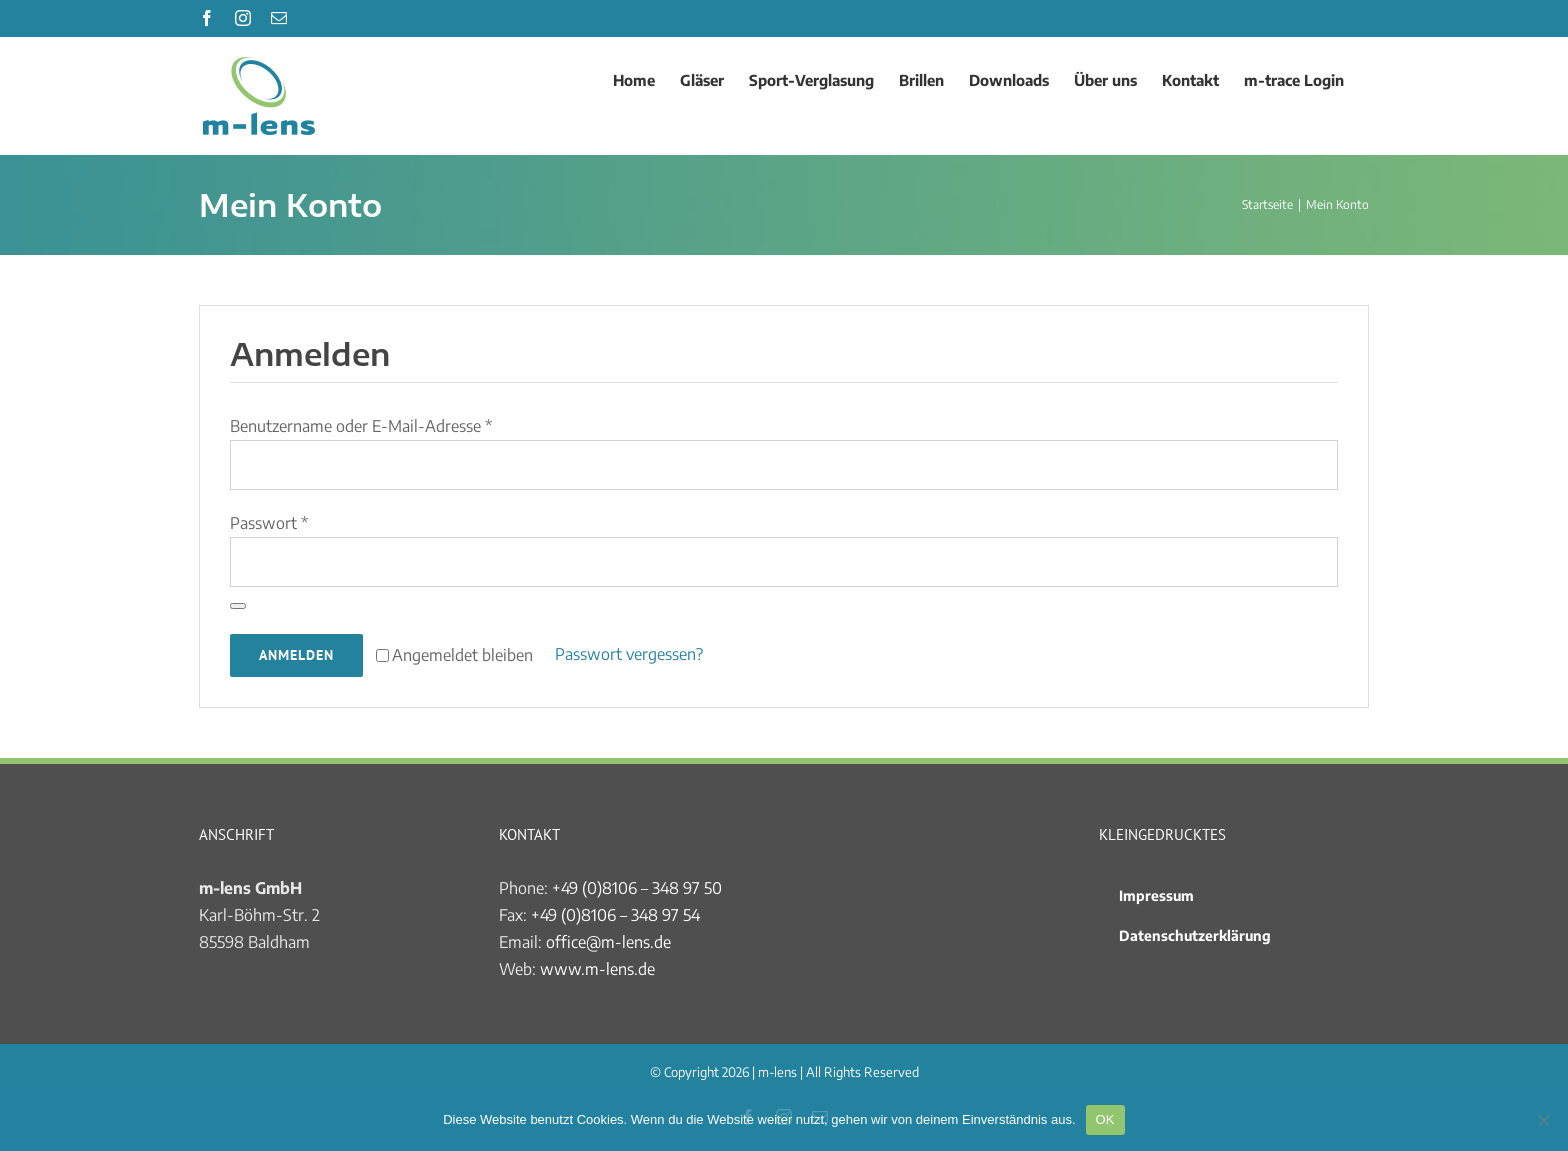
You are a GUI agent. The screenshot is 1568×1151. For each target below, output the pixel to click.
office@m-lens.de (608, 942)
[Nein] (1543, 1120)
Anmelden (296, 655)
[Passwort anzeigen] (238, 606)
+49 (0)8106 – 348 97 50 (637, 888)
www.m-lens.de (597, 969)
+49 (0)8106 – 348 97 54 (615, 915)
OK (1105, 1119)
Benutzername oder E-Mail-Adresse (361, 426)
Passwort (269, 523)
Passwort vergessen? (629, 654)
